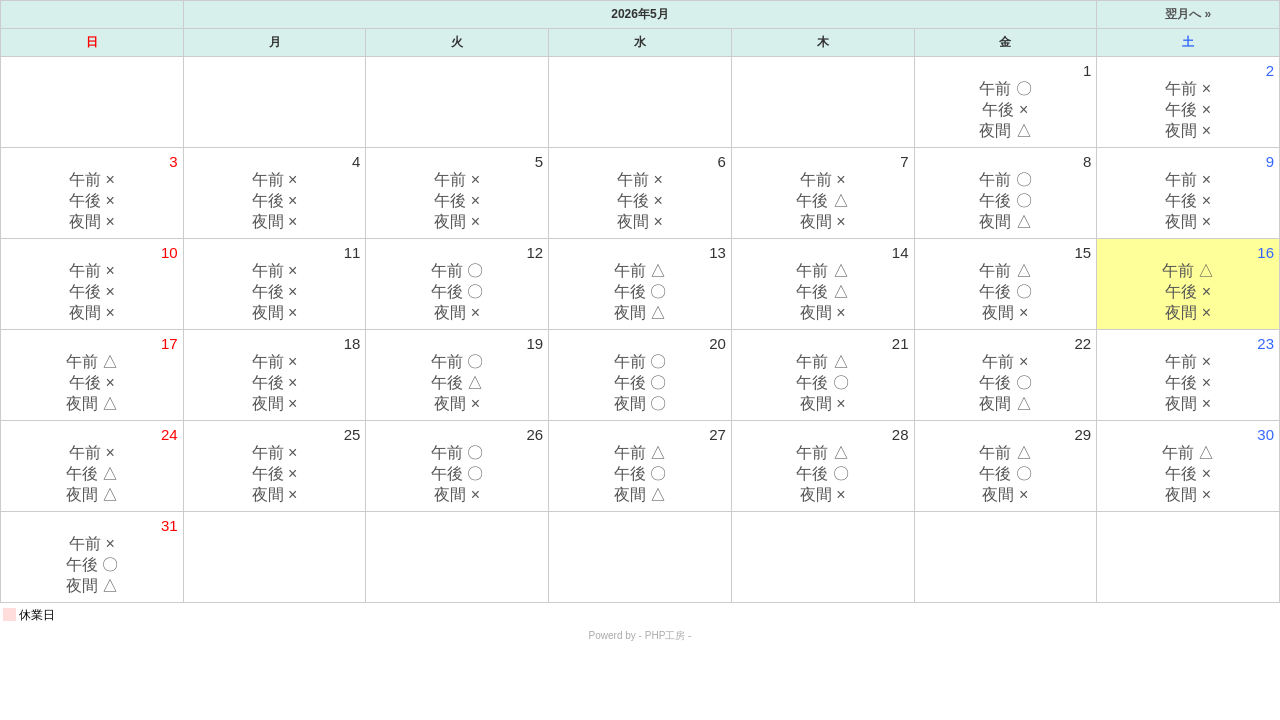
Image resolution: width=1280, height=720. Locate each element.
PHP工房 (665, 635)
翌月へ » (1188, 14)
